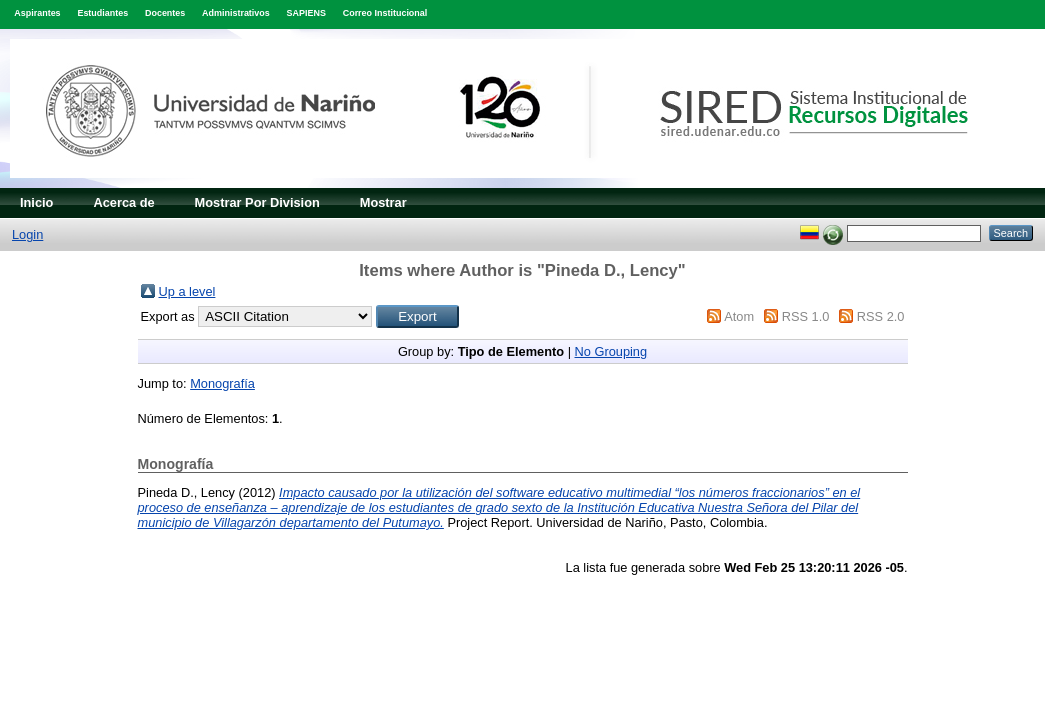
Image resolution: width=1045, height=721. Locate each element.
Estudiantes (102, 13)
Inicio (36, 202)
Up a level (187, 291)
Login (27, 234)
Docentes (165, 13)
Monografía (222, 383)
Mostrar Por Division (257, 202)
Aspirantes (37, 13)
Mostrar (383, 202)
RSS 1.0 (806, 316)
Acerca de (123, 202)
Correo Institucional (385, 13)
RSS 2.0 (881, 316)
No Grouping (611, 351)
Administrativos (236, 13)
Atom (739, 316)
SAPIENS (306, 13)
